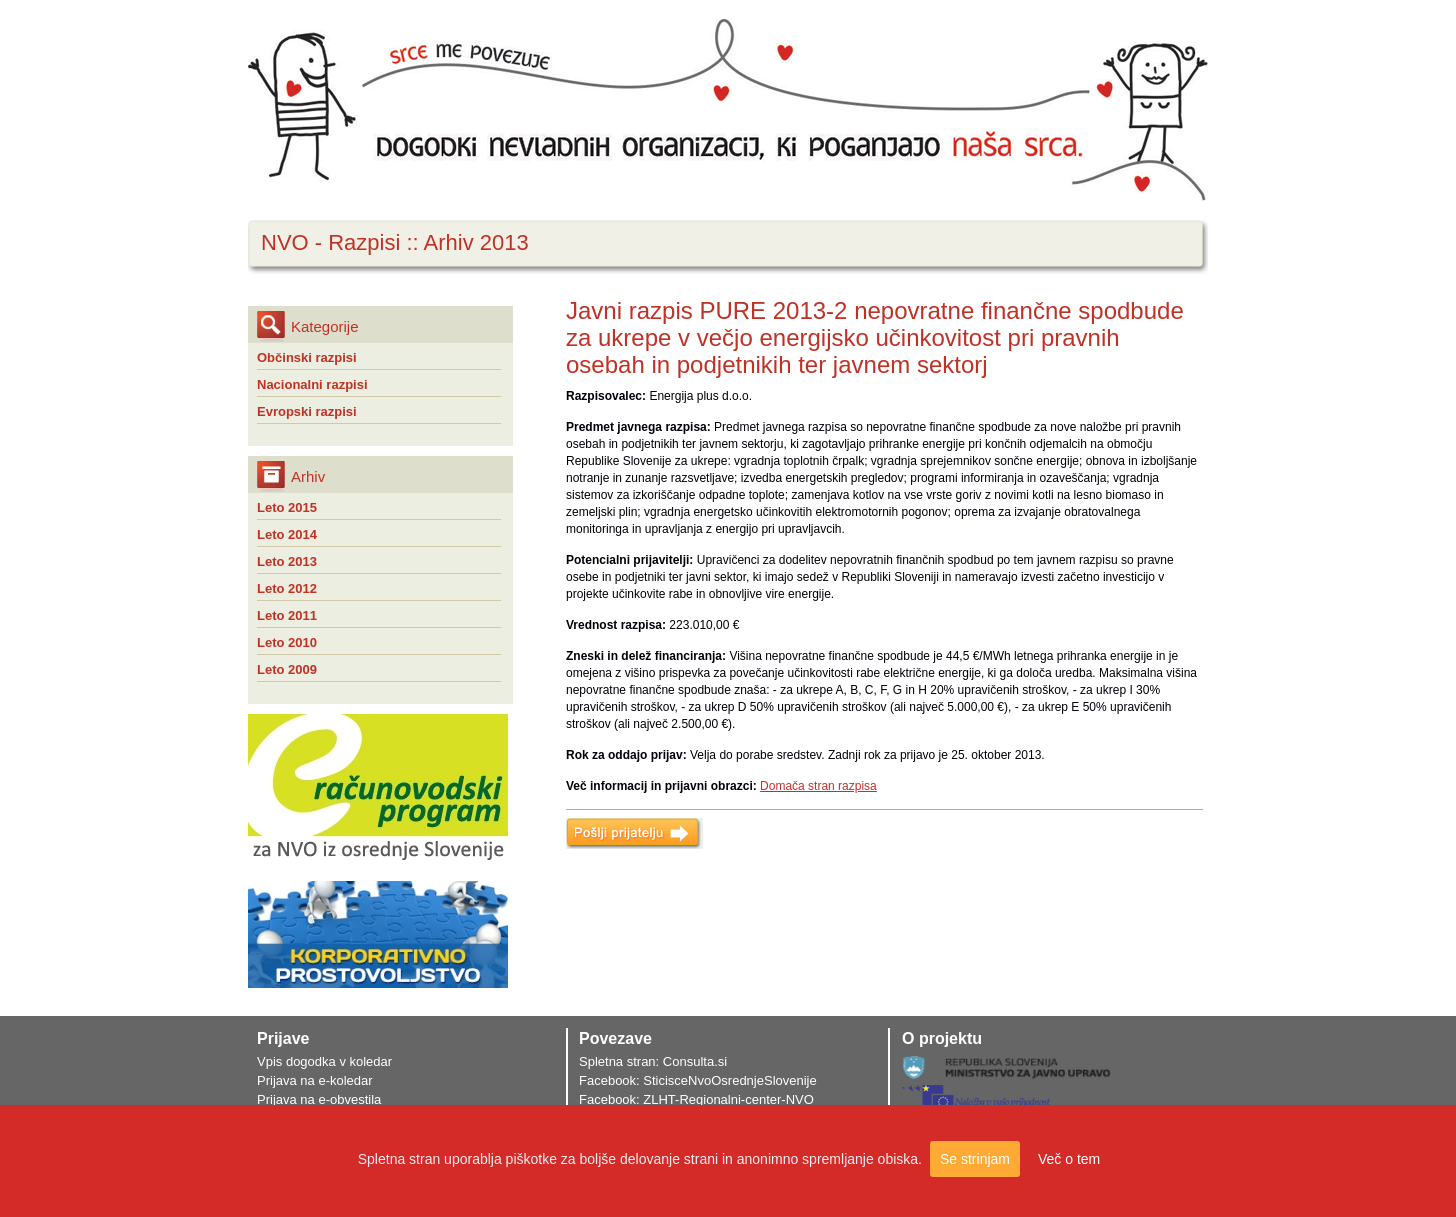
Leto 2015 (287, 507)
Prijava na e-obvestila (319, 1099)
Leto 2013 (287, 561)
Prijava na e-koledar (315, 1080)
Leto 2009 (287, 669)
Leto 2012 (287, 588)
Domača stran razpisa (818, 786)
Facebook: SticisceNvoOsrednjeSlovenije (698, 1080)
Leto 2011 (287, 615)
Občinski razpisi (307, 357)
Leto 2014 (287, 534)
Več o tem (1069, 1159)
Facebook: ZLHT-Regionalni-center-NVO (696, 1099)
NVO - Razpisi (330, 242)
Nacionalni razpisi (312, 384)
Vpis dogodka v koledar (324, 1061)
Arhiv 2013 (476, 242)
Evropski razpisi (307, 411)
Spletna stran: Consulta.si (653, 1061)
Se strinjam (975, 1159)
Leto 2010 (287, 642)
